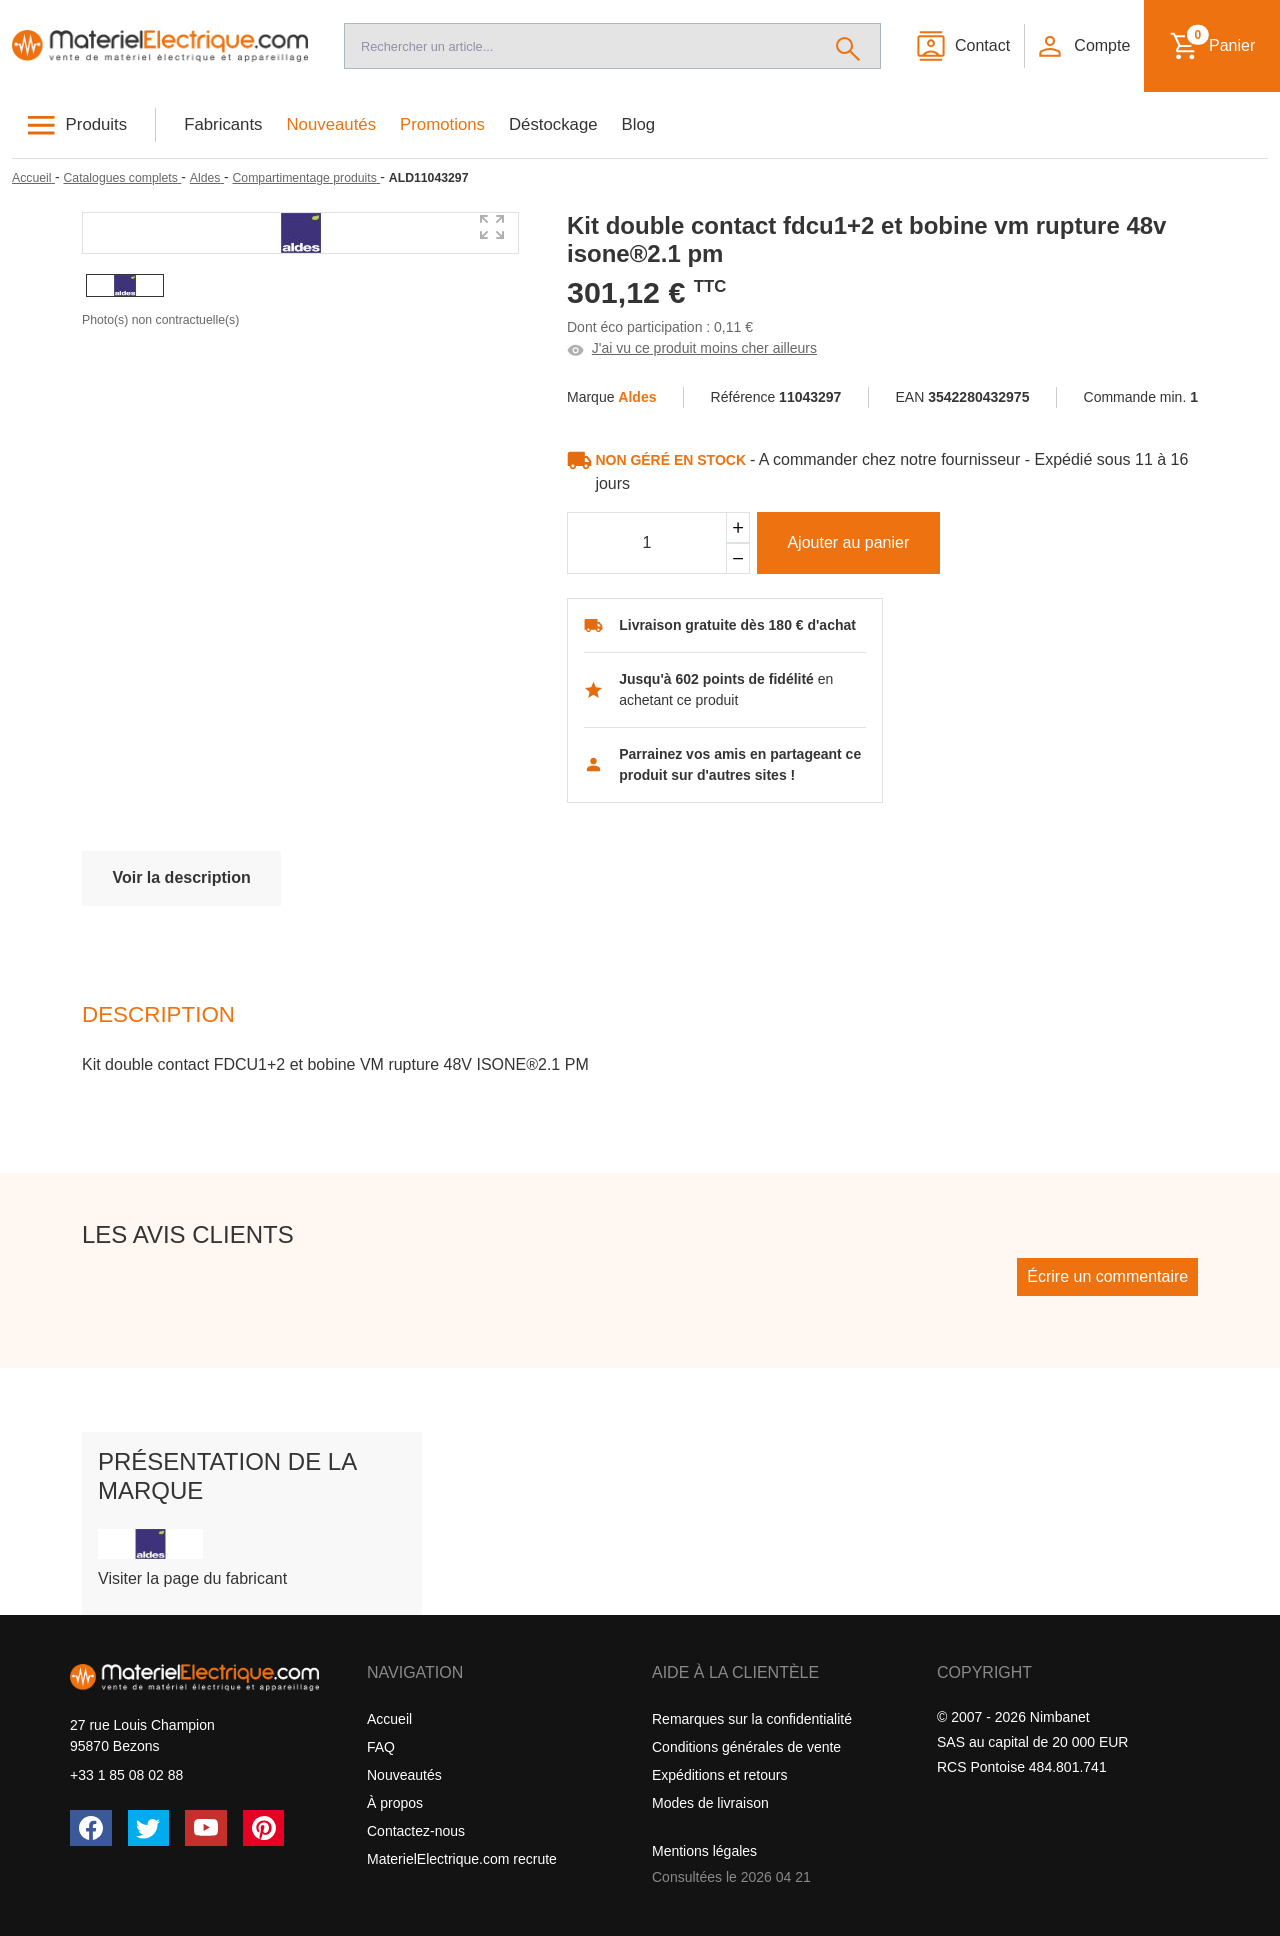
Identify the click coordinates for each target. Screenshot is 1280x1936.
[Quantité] (647, 543)
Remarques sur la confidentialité (752, 1719)
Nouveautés (332, 124)
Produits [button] (97, 124)
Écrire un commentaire (1107, 1276)
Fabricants (223, 124)
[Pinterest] (264, 1828)
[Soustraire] (738, 558)
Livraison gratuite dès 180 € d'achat (737, 625)
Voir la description (181, 877)
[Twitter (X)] (149, 1828)
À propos (395, 1803)
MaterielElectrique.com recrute (462, 1859)
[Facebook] (91, 1828)
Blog (639, 124)
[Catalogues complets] (122, 178)
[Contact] (962, 46)
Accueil (389, 1719)
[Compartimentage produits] (306, 178)
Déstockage (553, 124)
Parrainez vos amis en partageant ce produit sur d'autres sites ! (740, 764)
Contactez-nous (416, 1831)
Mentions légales (704, 1851)
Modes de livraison (710, 1803)
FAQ (381, 1747)
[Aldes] (207, 178)
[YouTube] (206, 1828)
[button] (1083, 46)
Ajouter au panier (848, 542)
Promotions (442, 124)
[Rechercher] (848, 46)
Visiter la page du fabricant (192, 1578)
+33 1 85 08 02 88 (126, 1775)
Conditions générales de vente (746, 1747)
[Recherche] (580, 46)
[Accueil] (160, 46)
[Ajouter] (738, 527)
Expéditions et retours (719, 1775)
